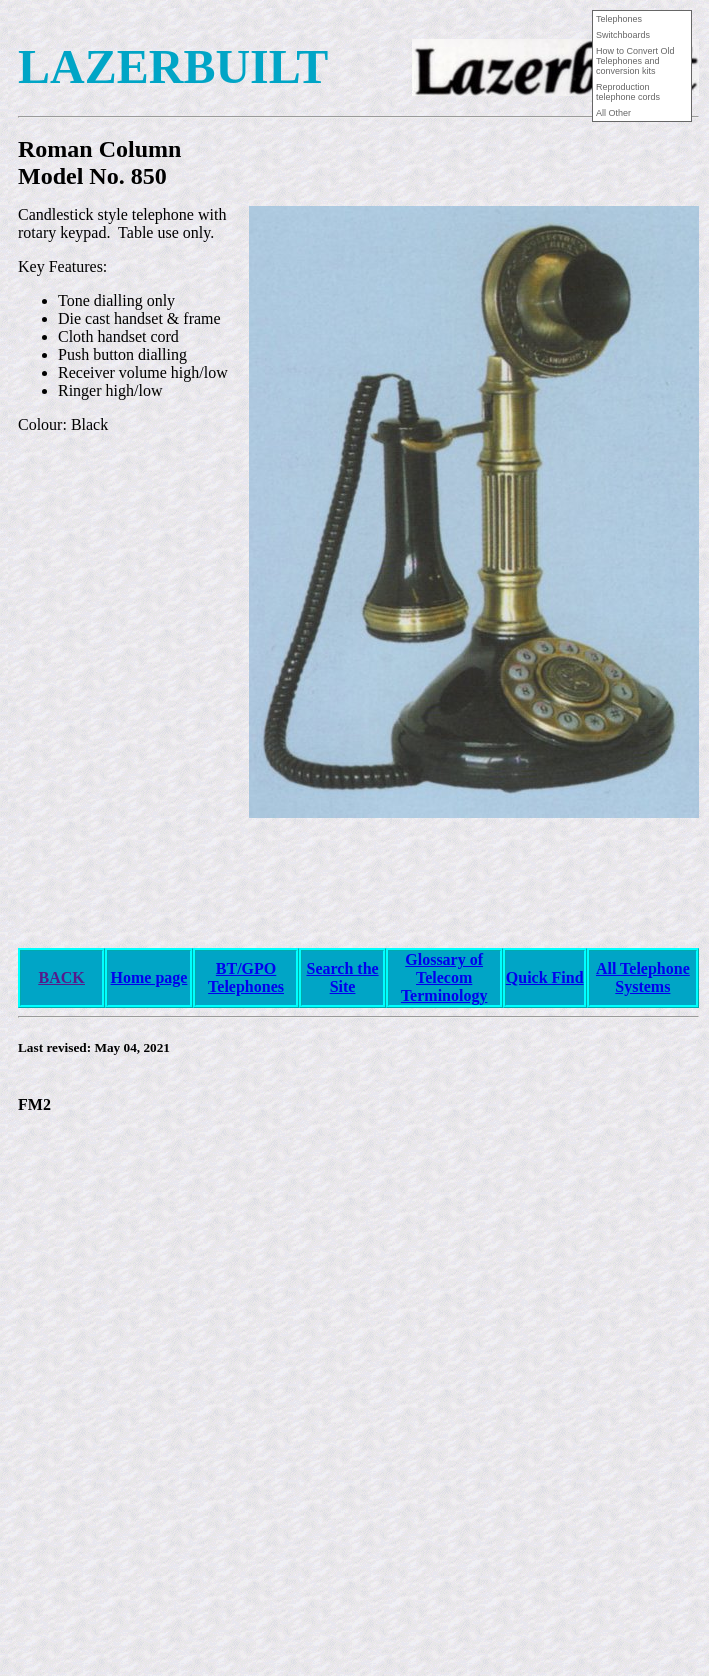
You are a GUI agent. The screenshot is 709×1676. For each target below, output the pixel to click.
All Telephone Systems (643, 977)
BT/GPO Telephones (246, 977)
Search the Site (342, 977)
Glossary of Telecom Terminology (444, 977)
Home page (149, 977)
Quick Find (545, 977)
